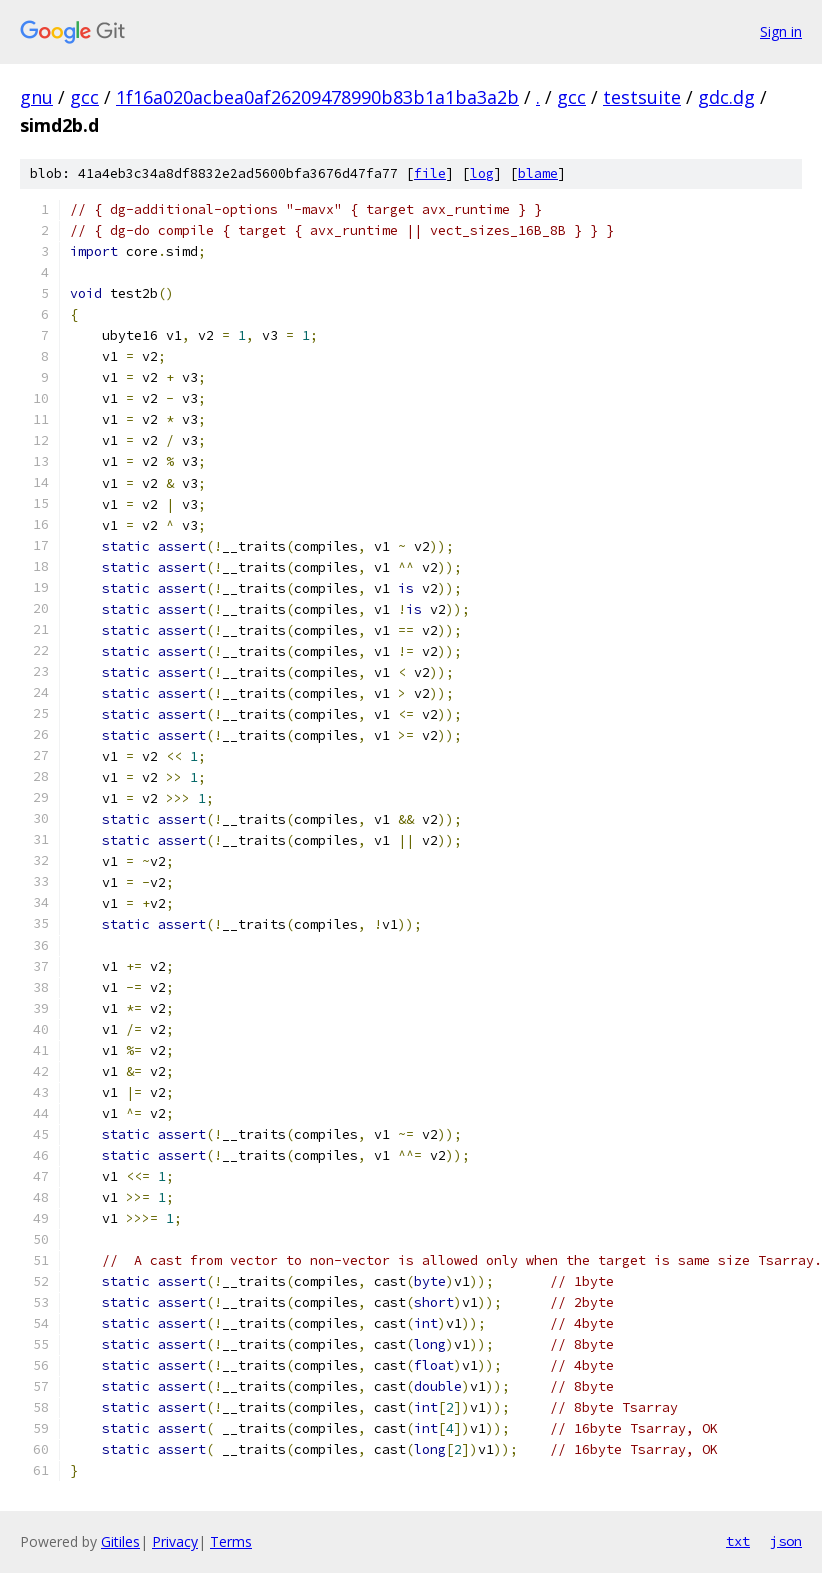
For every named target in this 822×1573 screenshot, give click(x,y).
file (430, 173)
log (482, 173)
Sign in (781, 31)
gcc (84, 97)
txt (738, 1541)
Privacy (175, 1541)
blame (538, 173)
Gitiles (120, 1541)
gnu (36, 97)
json (786, 1541)
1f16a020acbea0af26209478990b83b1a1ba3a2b (317, 97)
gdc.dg (726, 97)
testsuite (642, 97)
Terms (231, 1541)
